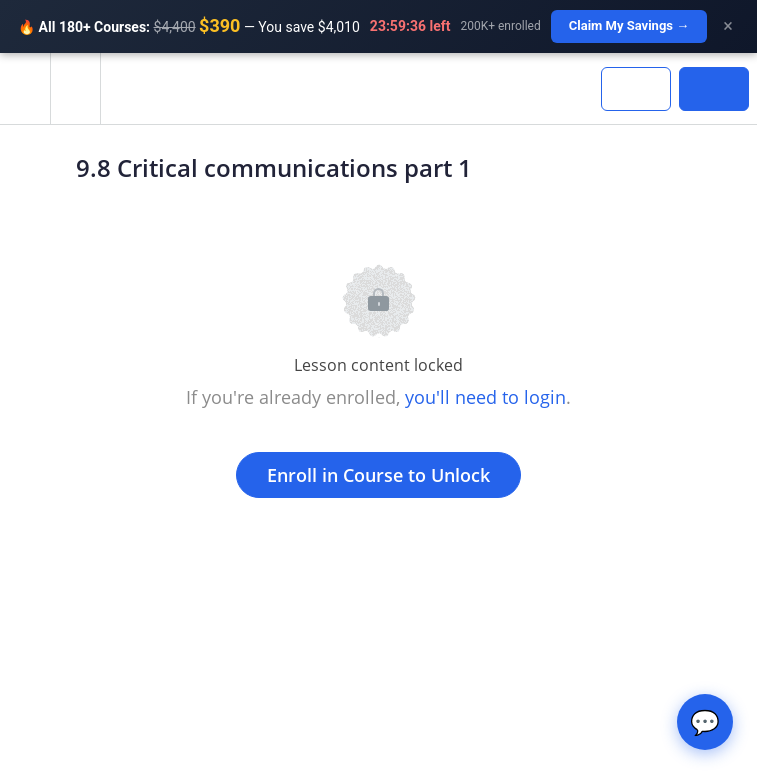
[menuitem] (75, 88)
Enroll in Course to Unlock (378, 475)
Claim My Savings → (629, 25)
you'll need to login (485, 397)
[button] (25, 88)
